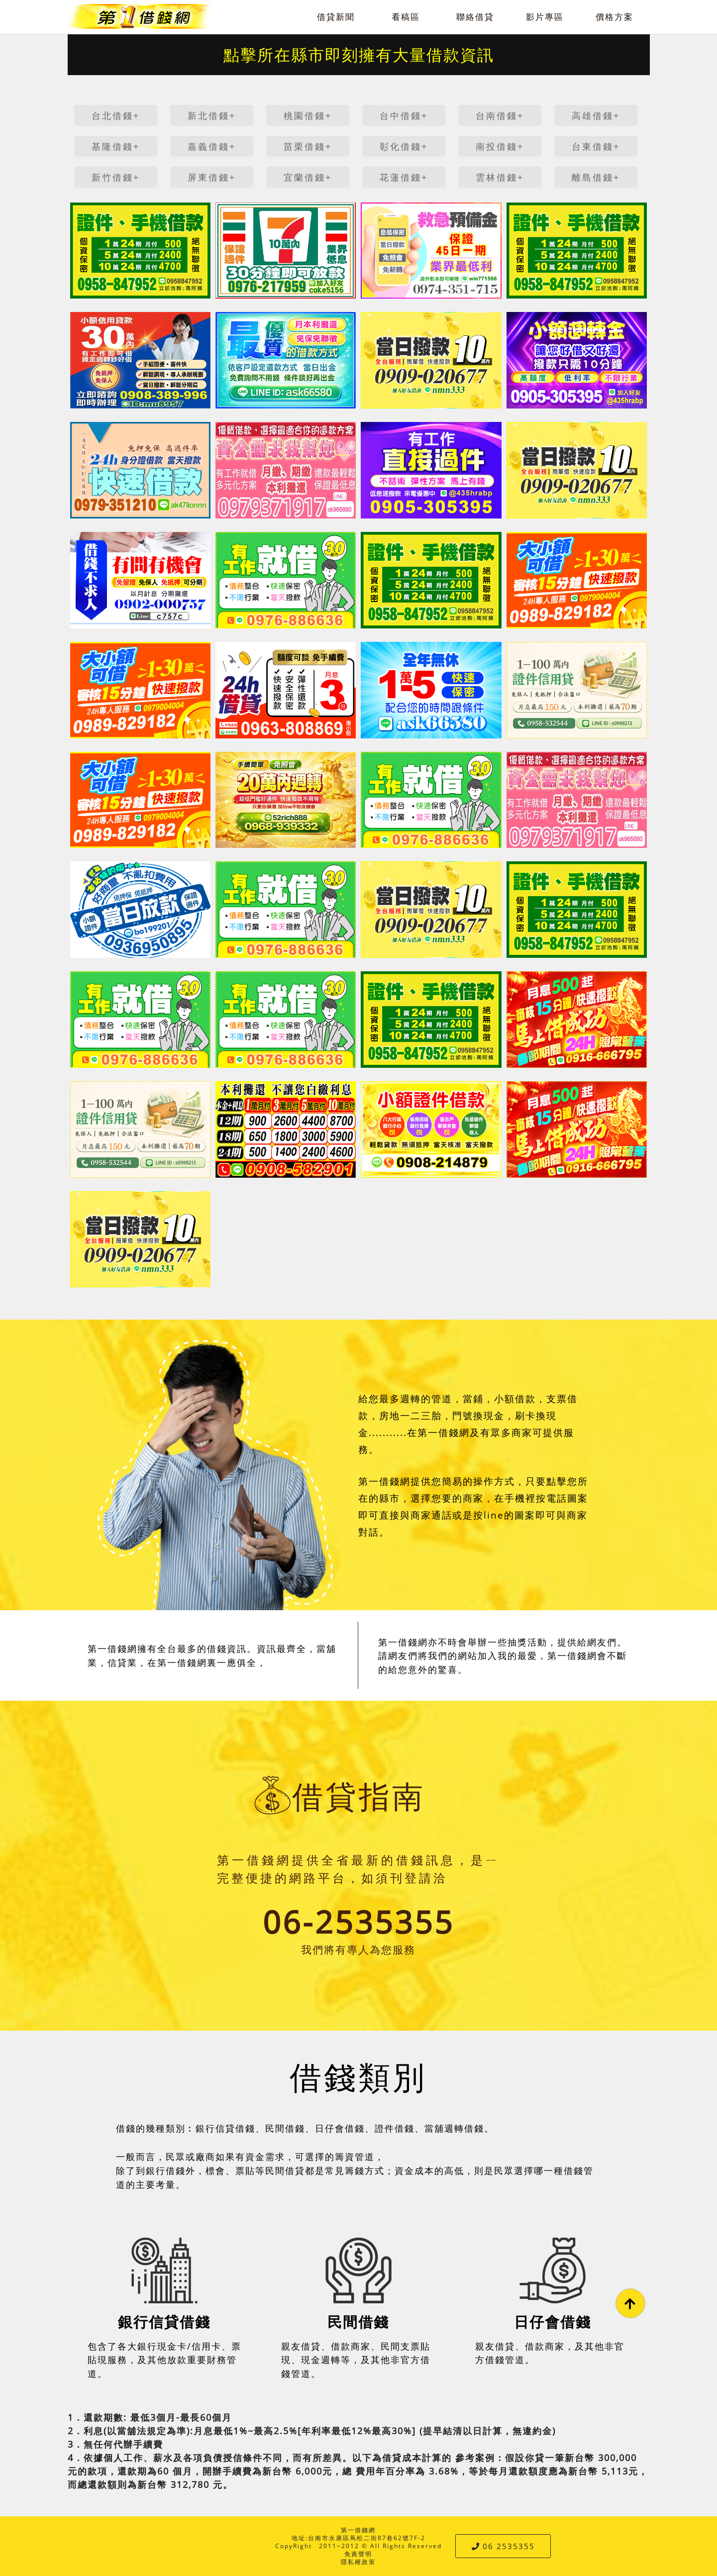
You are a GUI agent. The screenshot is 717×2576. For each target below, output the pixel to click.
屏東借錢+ (212, 177)
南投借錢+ (500, 146)
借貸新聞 (336, 16)
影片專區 (545, 16)
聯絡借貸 (475, 16)
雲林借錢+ (500, 177)
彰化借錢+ (404, 146)
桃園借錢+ (308, 115)
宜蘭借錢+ (308, 177)
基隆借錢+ (116, 146)
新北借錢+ (212, 115)
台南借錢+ (500, 115)
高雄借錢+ (596, 115)
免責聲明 (358, 2554)
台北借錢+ (116, 115)
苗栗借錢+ (308, 146)
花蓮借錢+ (404, 177)
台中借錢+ (404, 115)
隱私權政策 (358, 2562)
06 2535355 (503, 2546)
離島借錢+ (596, 177)
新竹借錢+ (116, 177)
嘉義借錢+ (212, 146)
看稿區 (406, 16)
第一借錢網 (358, 2530)
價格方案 (614, 16)
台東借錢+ (596, 146)
